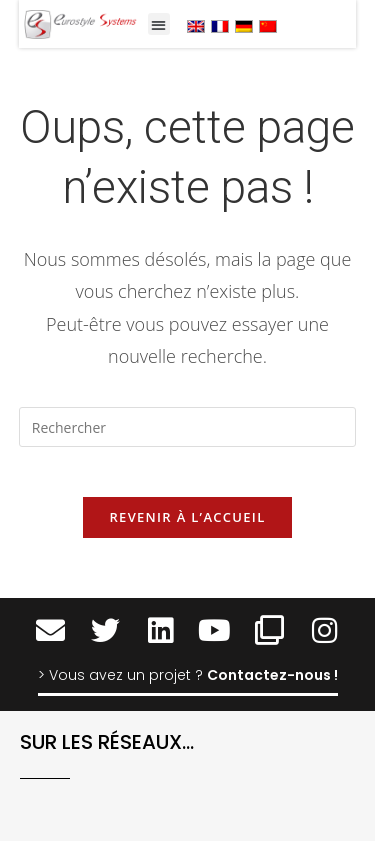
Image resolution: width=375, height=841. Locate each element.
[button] (159, 24)
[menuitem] (196, 25)
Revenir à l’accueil (187, 517)
